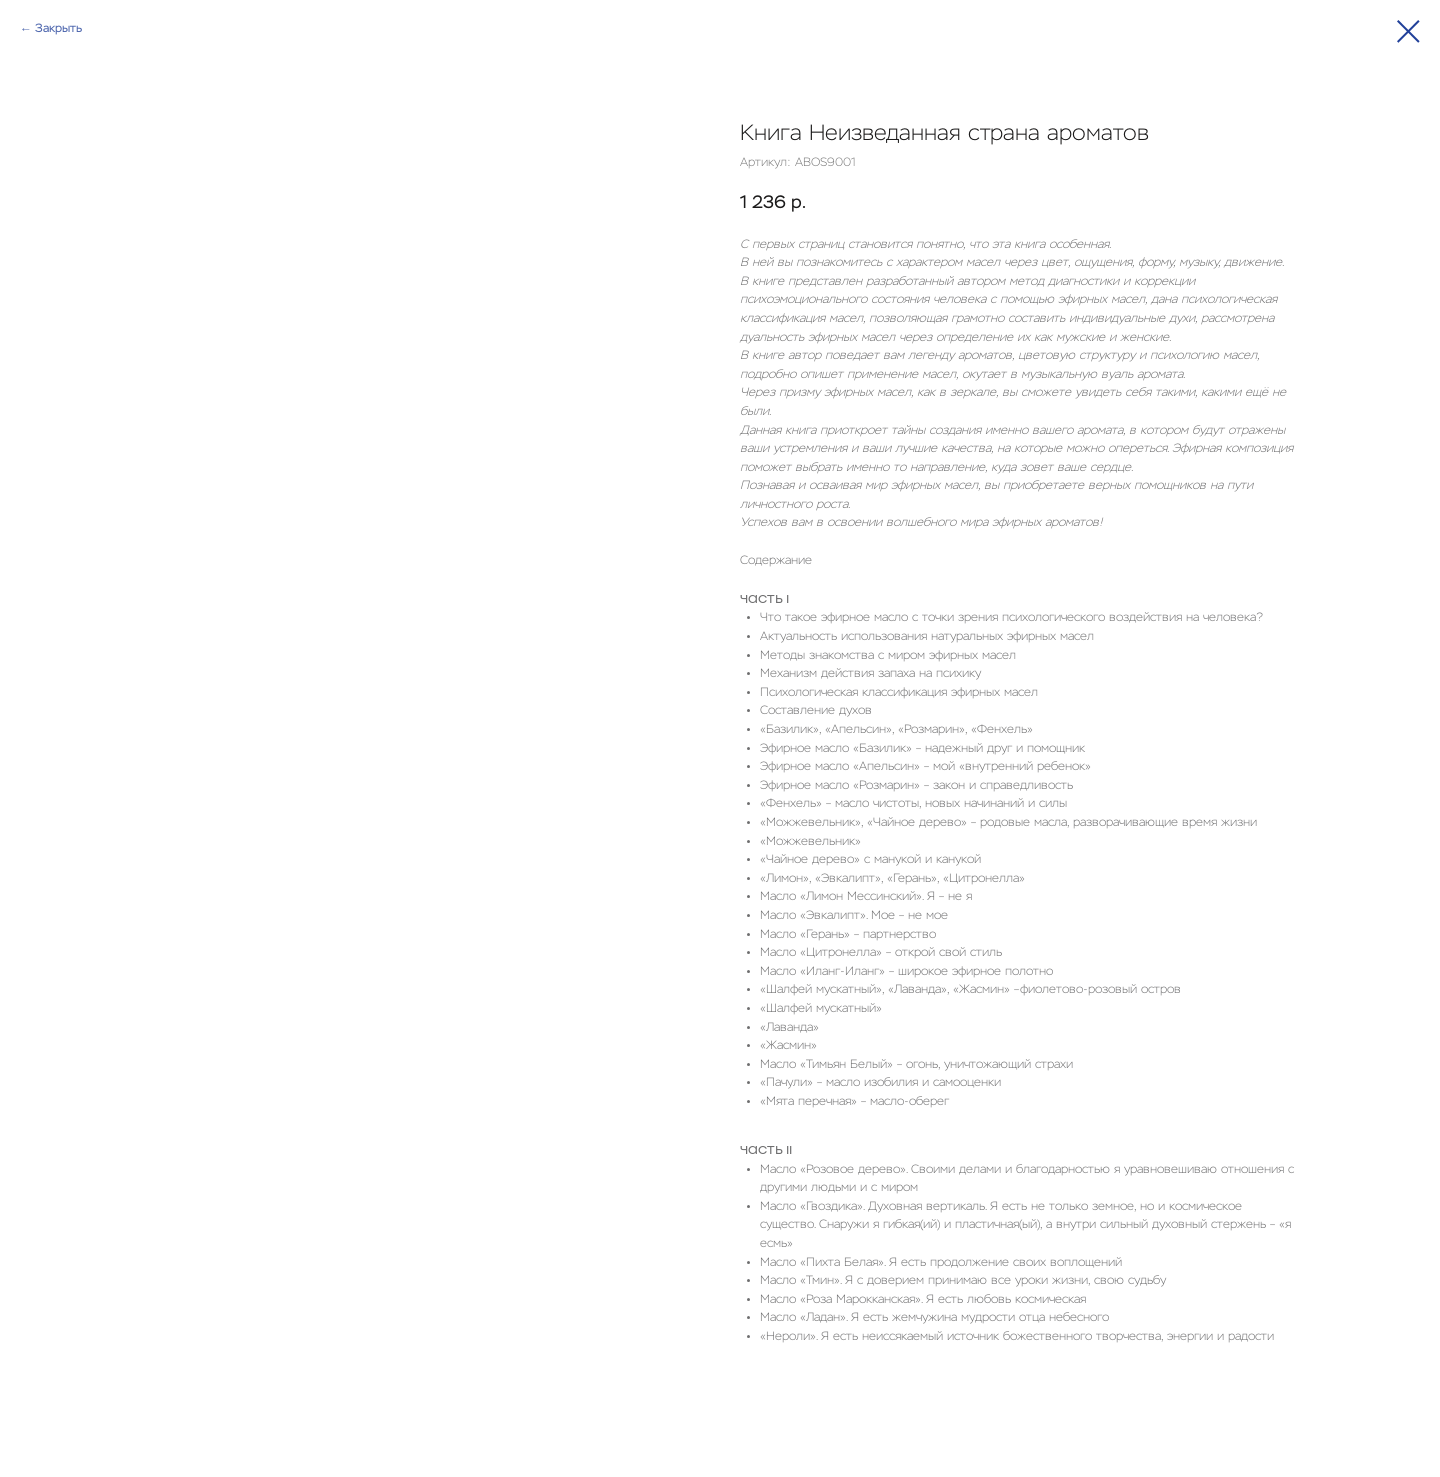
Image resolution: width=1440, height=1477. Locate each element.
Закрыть (58, 29)
